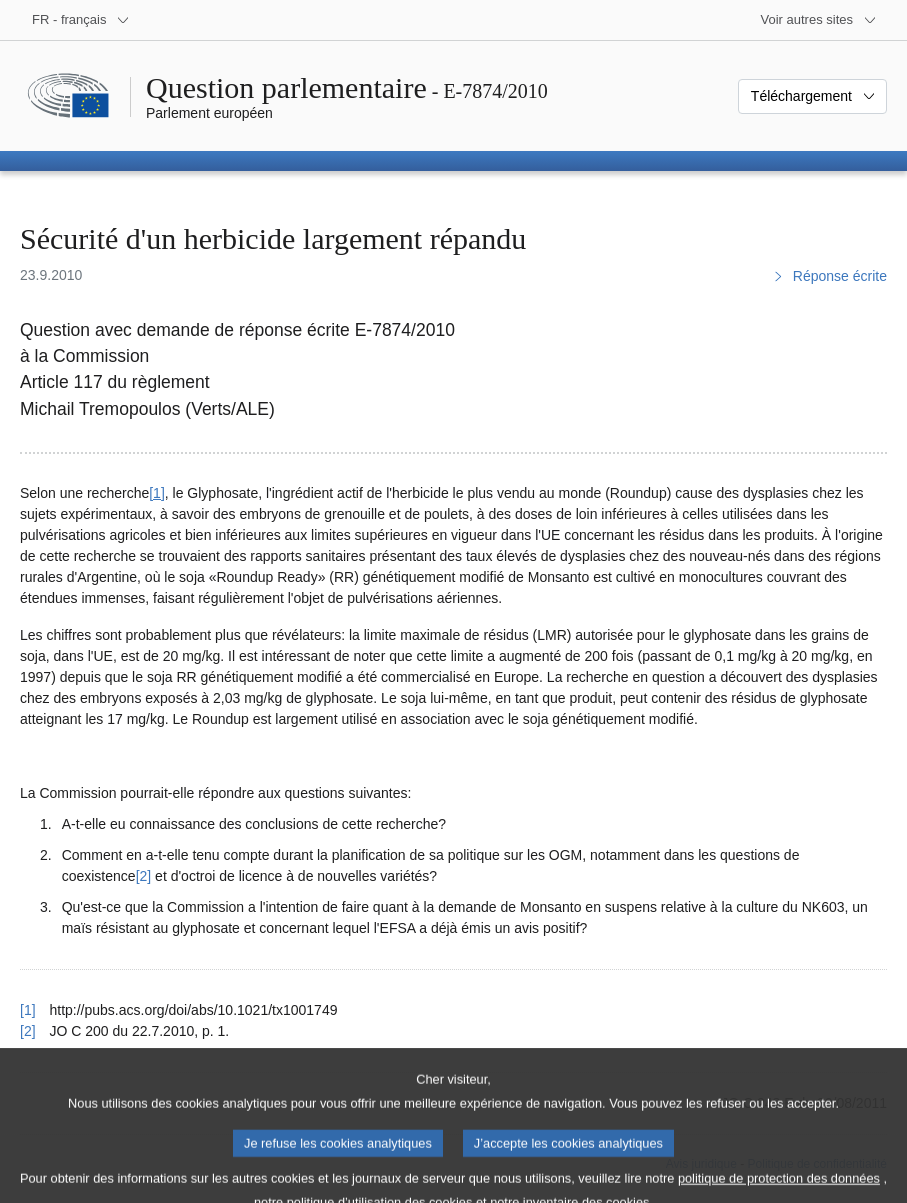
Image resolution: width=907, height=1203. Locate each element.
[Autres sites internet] (819, 20)
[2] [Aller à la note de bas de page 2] (144, 876)
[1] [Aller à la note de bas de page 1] (157, 493)
